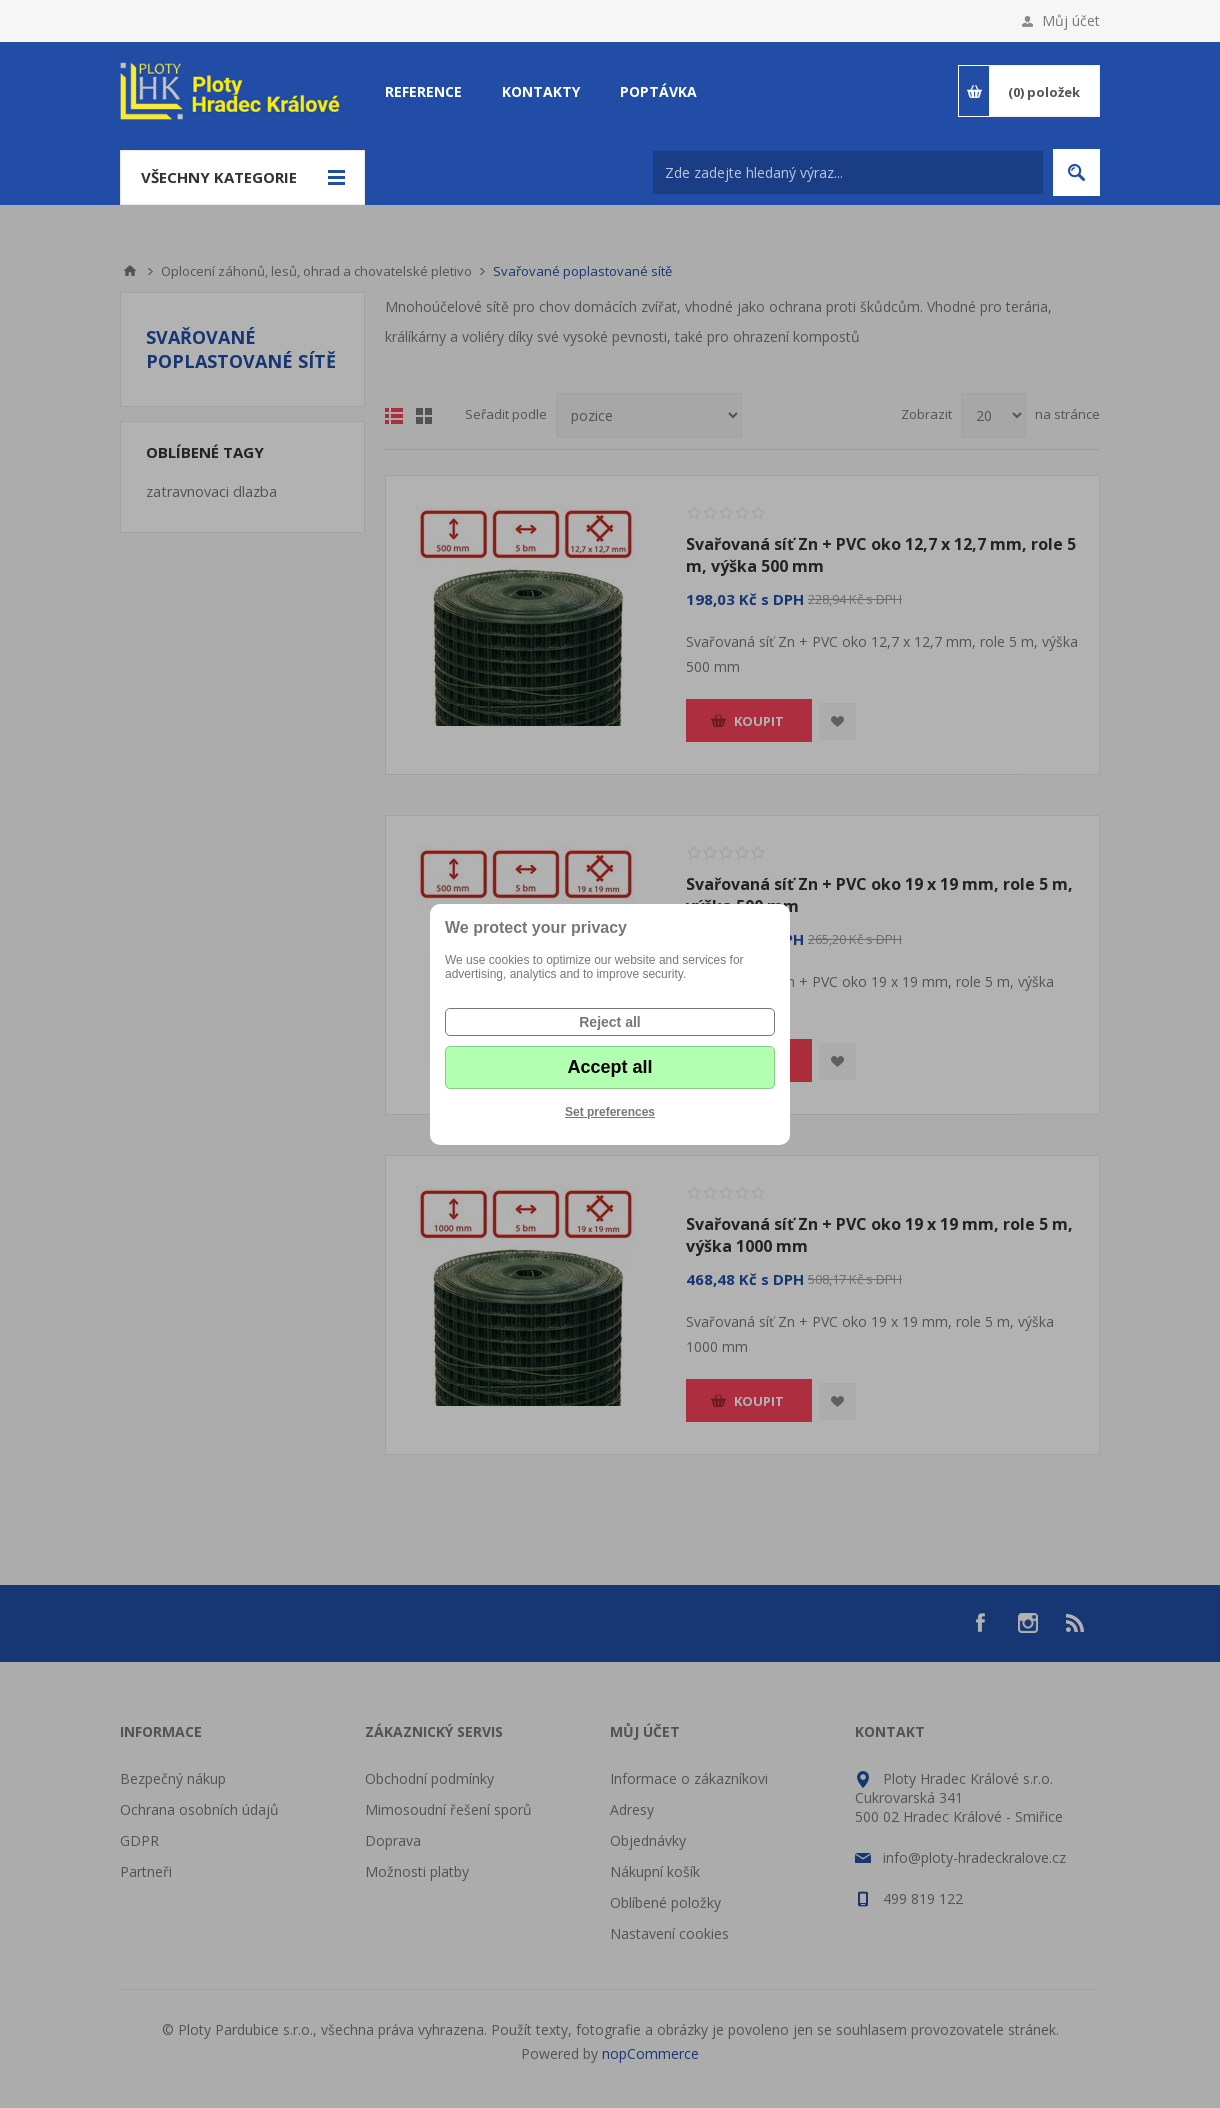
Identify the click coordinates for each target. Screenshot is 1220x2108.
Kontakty (541, 91)
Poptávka (658, 91)
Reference (423, 91)
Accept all (609, 1067)
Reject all (609, 1022)
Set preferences (610, 1112)
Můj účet (1071, 20)
